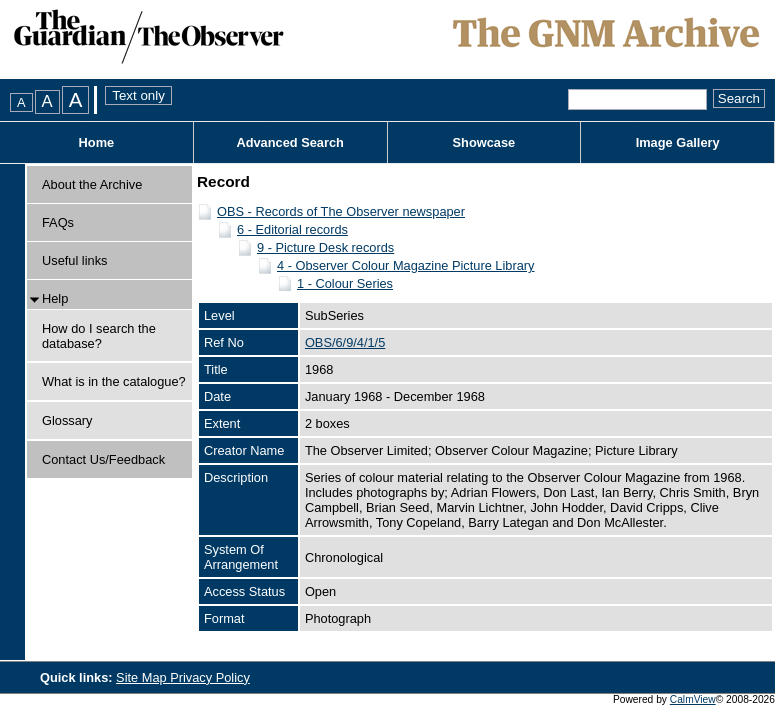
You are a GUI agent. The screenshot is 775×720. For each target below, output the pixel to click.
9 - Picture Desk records (325, 247)
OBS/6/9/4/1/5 (345, 342)
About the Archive (92, 184)
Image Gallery (678, 142)
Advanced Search (289, 142)
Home (97, 142)
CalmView (693, 699)
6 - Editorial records (292, 229)
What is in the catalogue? (114, 381)
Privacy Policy (210, 677)
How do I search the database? (99, 336)
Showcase (484, 142)
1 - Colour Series (345, 283)
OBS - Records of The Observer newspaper (341, 211)
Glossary (67, 420)
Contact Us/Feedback (103, 459)
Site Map (143, 677)
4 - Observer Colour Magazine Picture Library (405, 265)
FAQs (58, 222)
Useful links (74, 260)
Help (55, 298)
